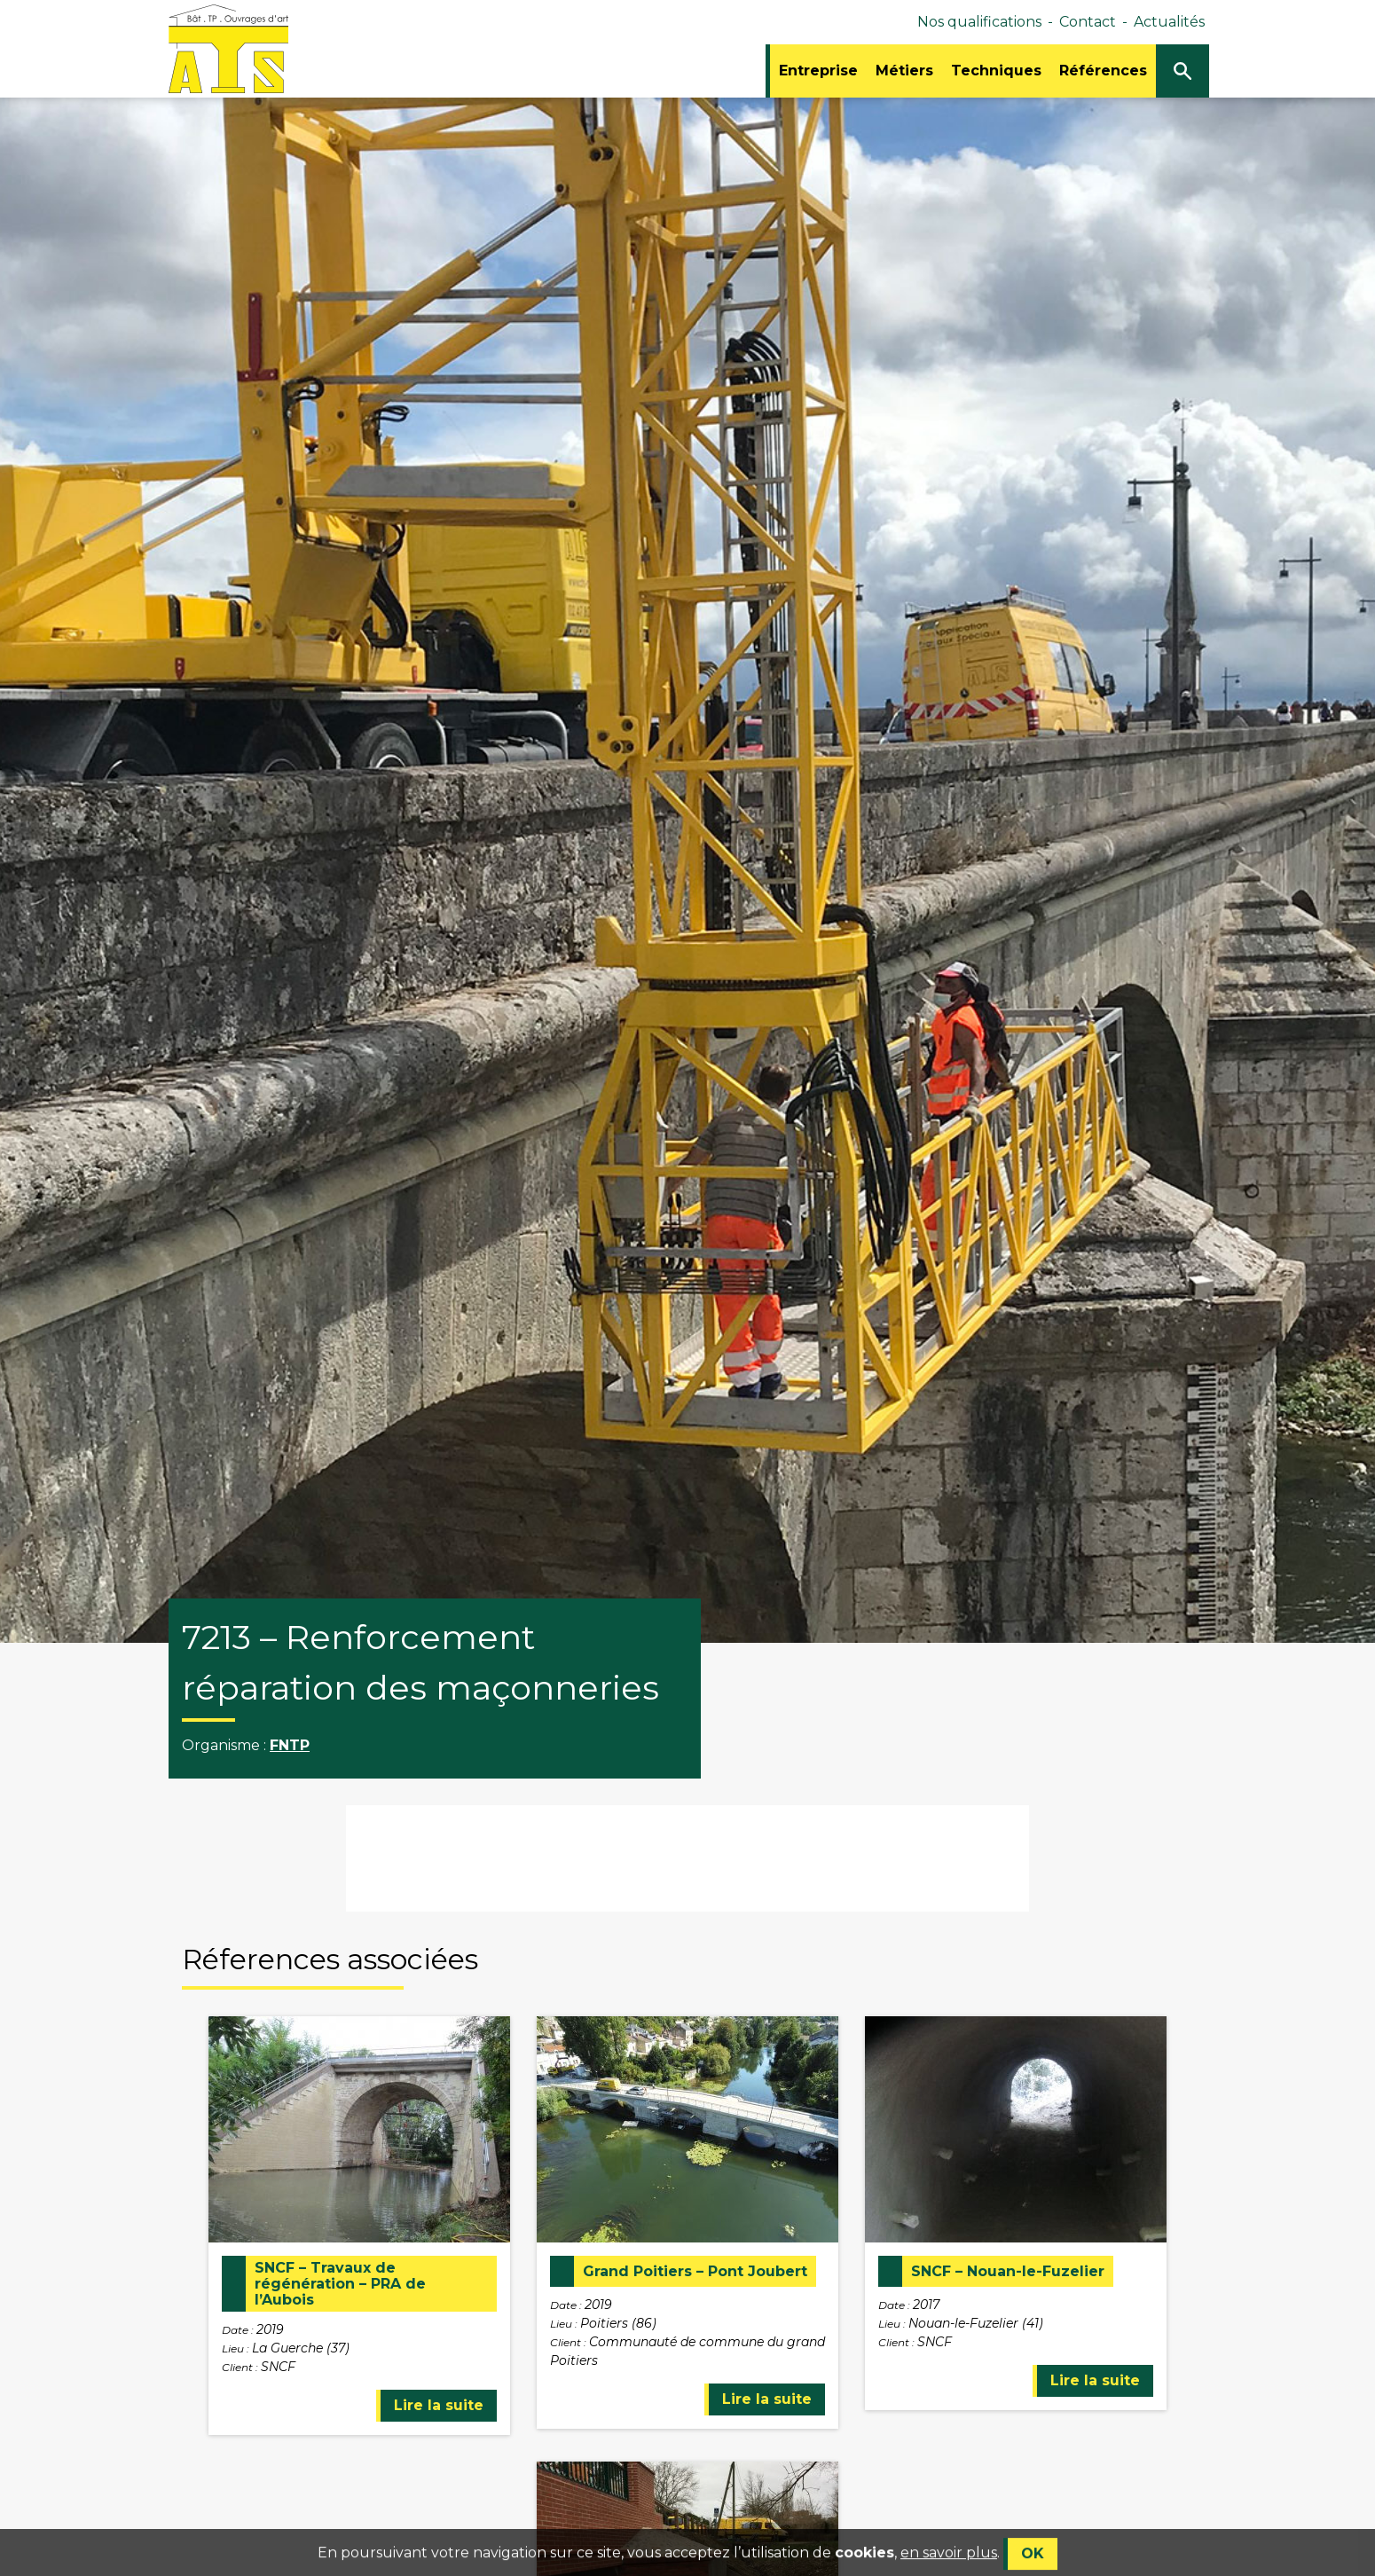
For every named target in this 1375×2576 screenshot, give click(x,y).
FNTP (290, 1745)
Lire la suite (438, 2405)
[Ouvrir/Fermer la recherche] (1182, 71)
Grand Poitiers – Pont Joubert (695, 2272)
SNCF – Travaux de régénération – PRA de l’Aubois (340, 2283)
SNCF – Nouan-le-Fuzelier (1007, 2272)
